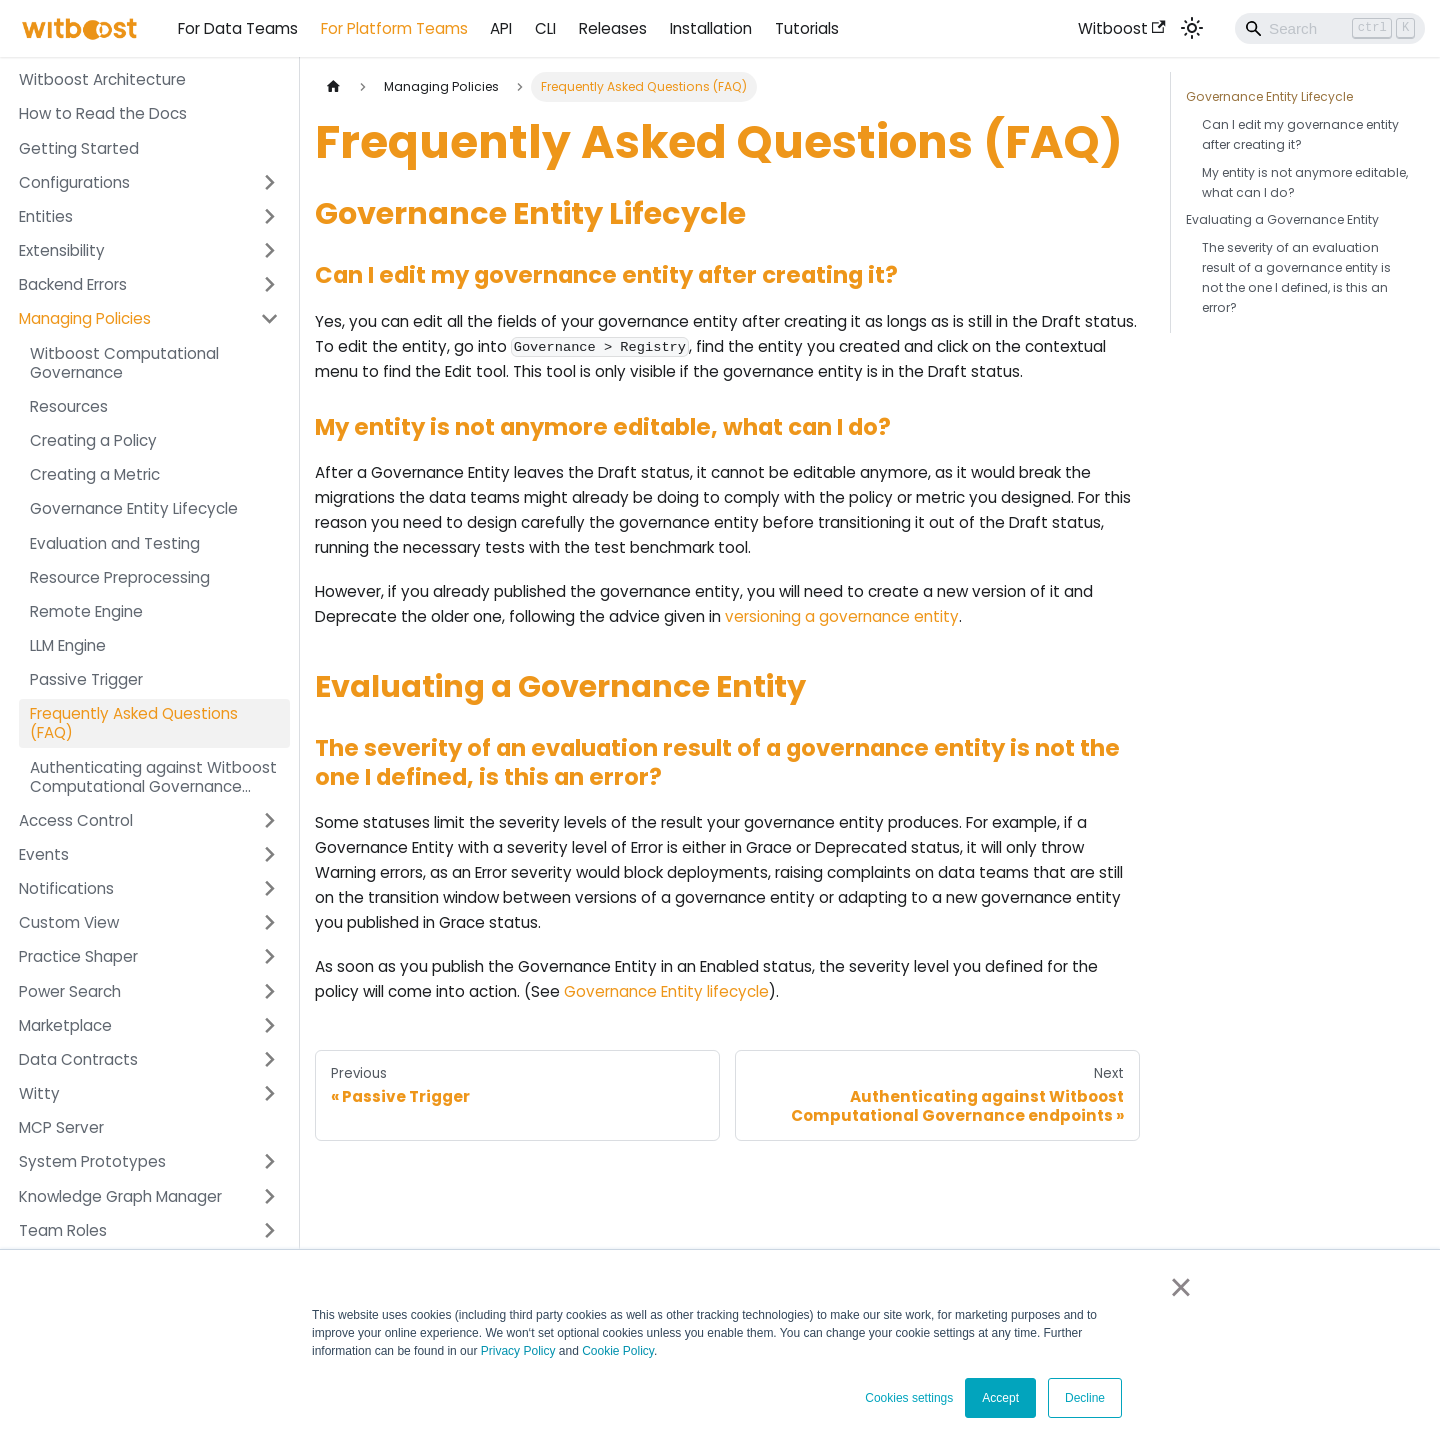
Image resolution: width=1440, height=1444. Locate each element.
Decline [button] (1085, 1398)
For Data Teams (238, 28)
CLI (545, 28)
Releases (613, 28)
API (501, 28)
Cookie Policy (618, 1351)
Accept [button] (1000, 1398)
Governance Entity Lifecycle (1269, 96)
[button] (149, 182)
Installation (711, 28)
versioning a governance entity (842, 616)
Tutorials (807, 28)
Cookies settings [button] (909, 1398)
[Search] (1330, 28)
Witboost (1122, 28)
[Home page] (333, 87)
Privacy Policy (518, 1351)
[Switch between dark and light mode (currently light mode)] (1192, 28)
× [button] (1180, 1287)
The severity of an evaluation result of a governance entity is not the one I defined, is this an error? (1296, 277)
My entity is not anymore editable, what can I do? (1305, 182)
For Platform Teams (394, 28)
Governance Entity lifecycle (666, 991)
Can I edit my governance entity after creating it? (1300, 134)
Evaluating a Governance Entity (1282, 219)
